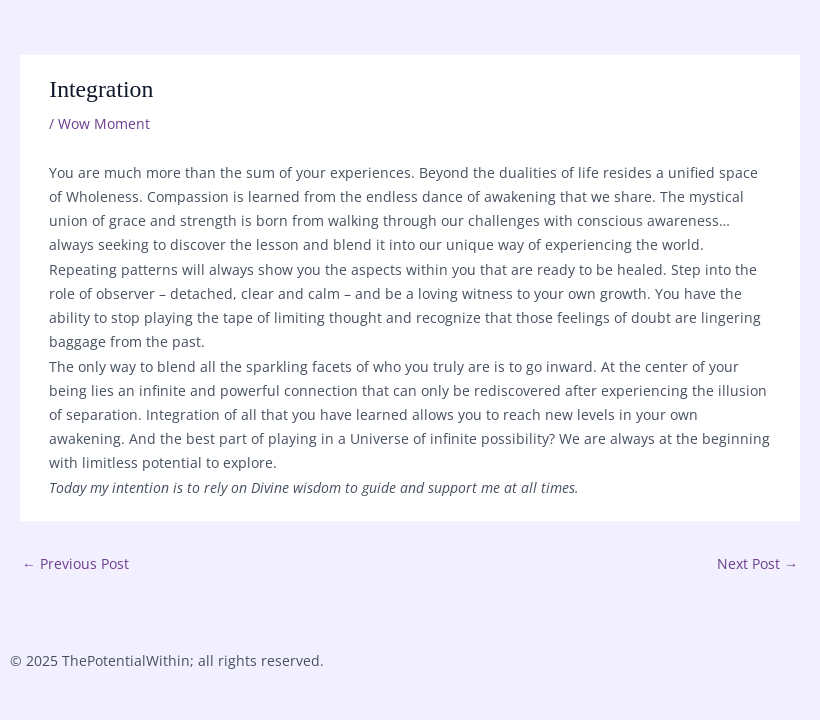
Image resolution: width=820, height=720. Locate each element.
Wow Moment (104, 123)
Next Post (757, 563)
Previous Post (75, 563)
